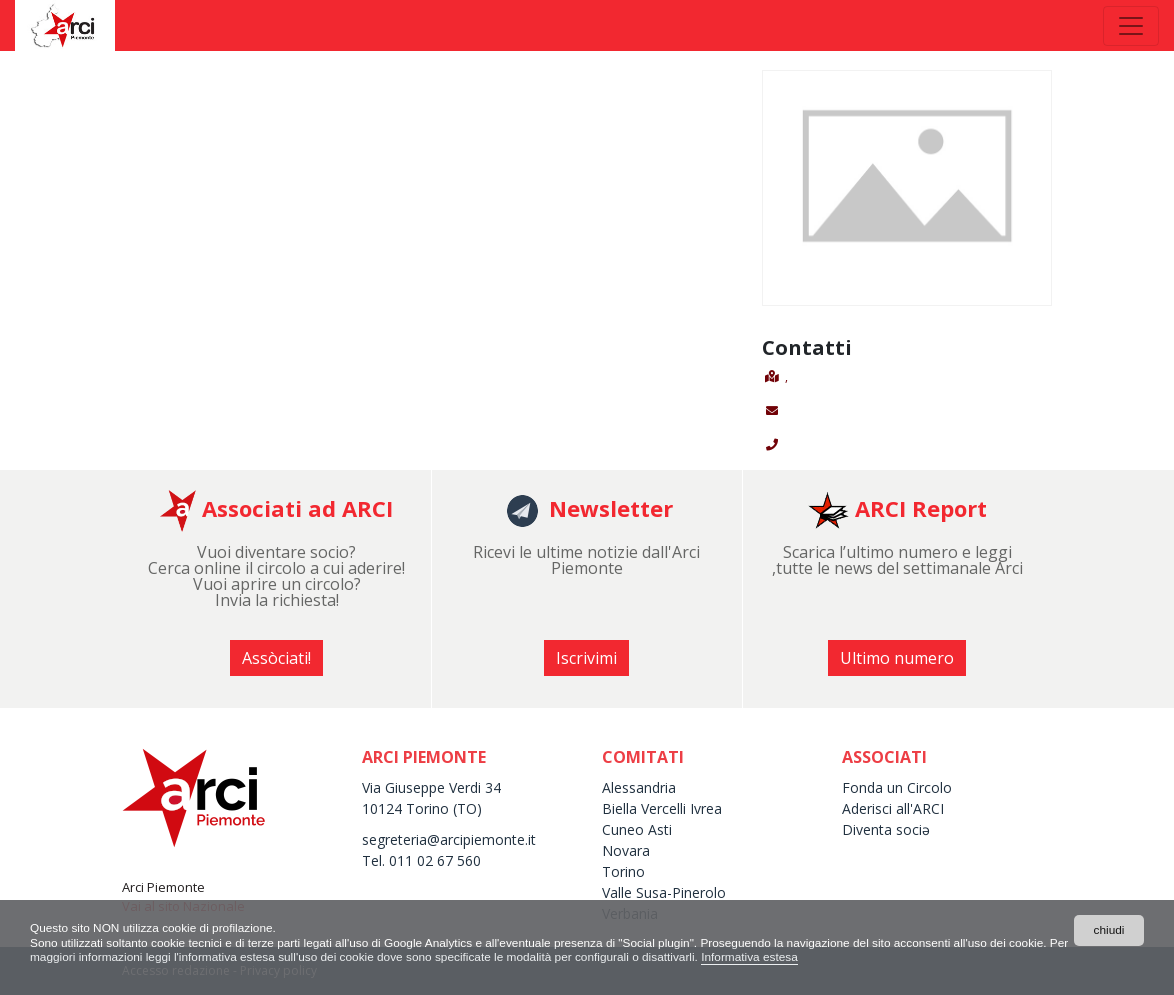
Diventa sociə (886, 829)
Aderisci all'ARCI (893, 808)
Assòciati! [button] (276, 658)
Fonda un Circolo (897, 787)
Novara (626, 850)
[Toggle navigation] (1131, 26)
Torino (623, 871)
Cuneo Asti (637, 829)
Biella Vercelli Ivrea (662, 808)
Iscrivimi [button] (586, 658)
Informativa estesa (782, 957)
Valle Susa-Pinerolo (664, 892)
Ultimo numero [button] (897, 658)
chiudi (1108, 930)
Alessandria (639, 787)
